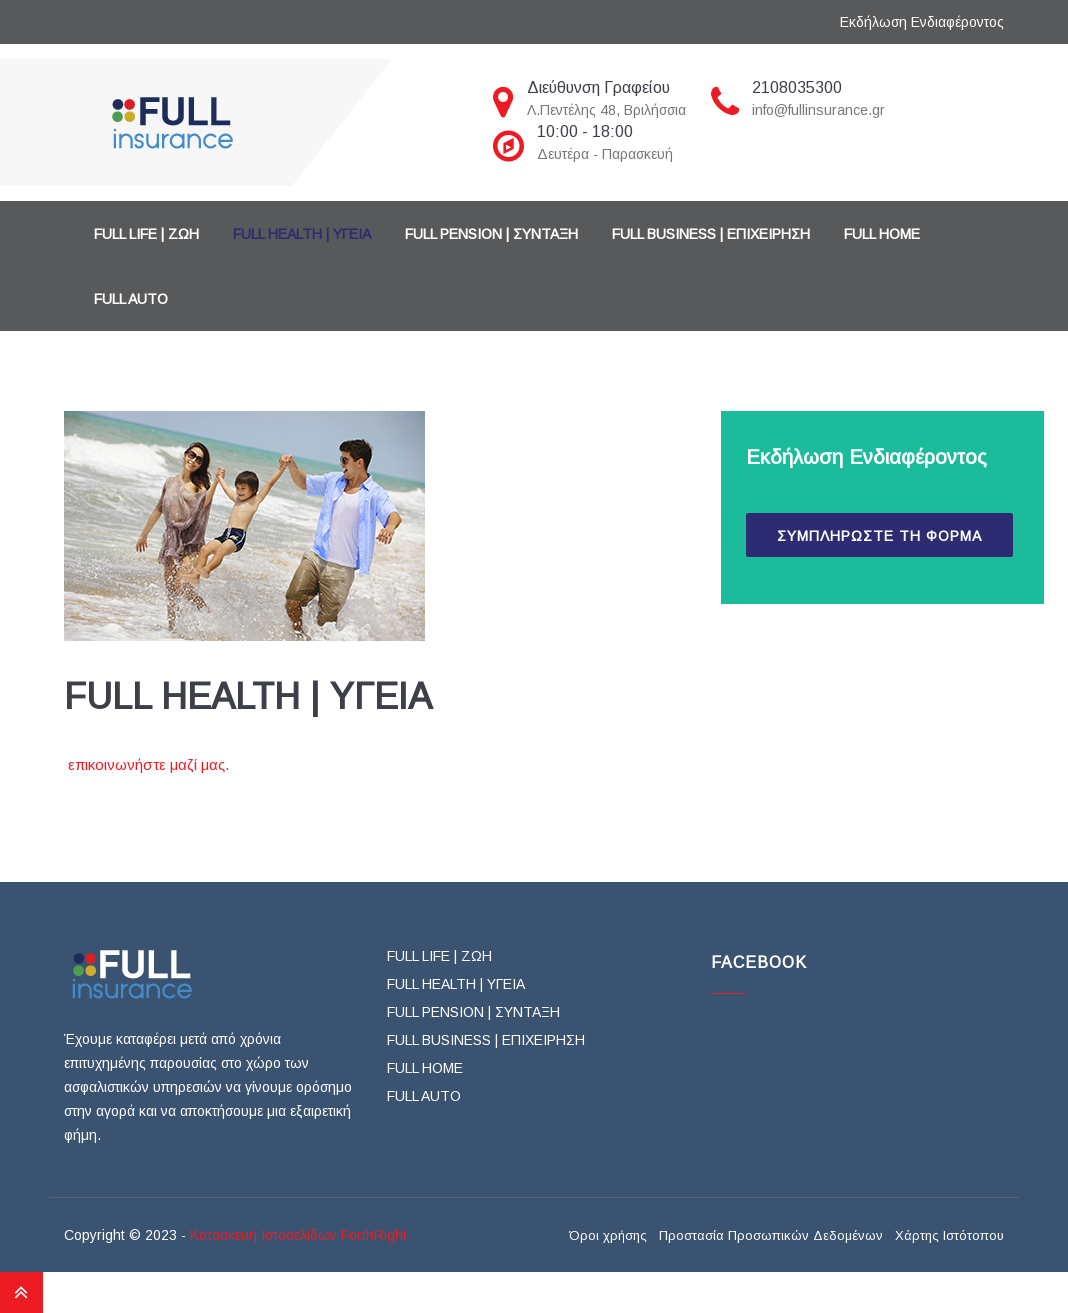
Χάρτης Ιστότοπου (949, 1236)
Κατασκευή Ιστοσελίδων (263, 1235)
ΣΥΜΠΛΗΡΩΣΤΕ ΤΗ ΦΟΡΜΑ (879, 536)
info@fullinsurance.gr (818, 110)
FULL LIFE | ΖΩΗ (146, 234)
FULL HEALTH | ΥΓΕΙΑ (302, 234)
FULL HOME (882, 234)
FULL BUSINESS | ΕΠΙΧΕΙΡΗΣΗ (711, 234)
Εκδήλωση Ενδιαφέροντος (922, 22)
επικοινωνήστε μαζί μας (146, 764)
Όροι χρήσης (608, 1236)
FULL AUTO (131, 299)
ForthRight (374, 1235)
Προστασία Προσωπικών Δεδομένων (771, 1236)
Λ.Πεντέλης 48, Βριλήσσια (606, 110)
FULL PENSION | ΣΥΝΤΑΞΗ (491, 234)
